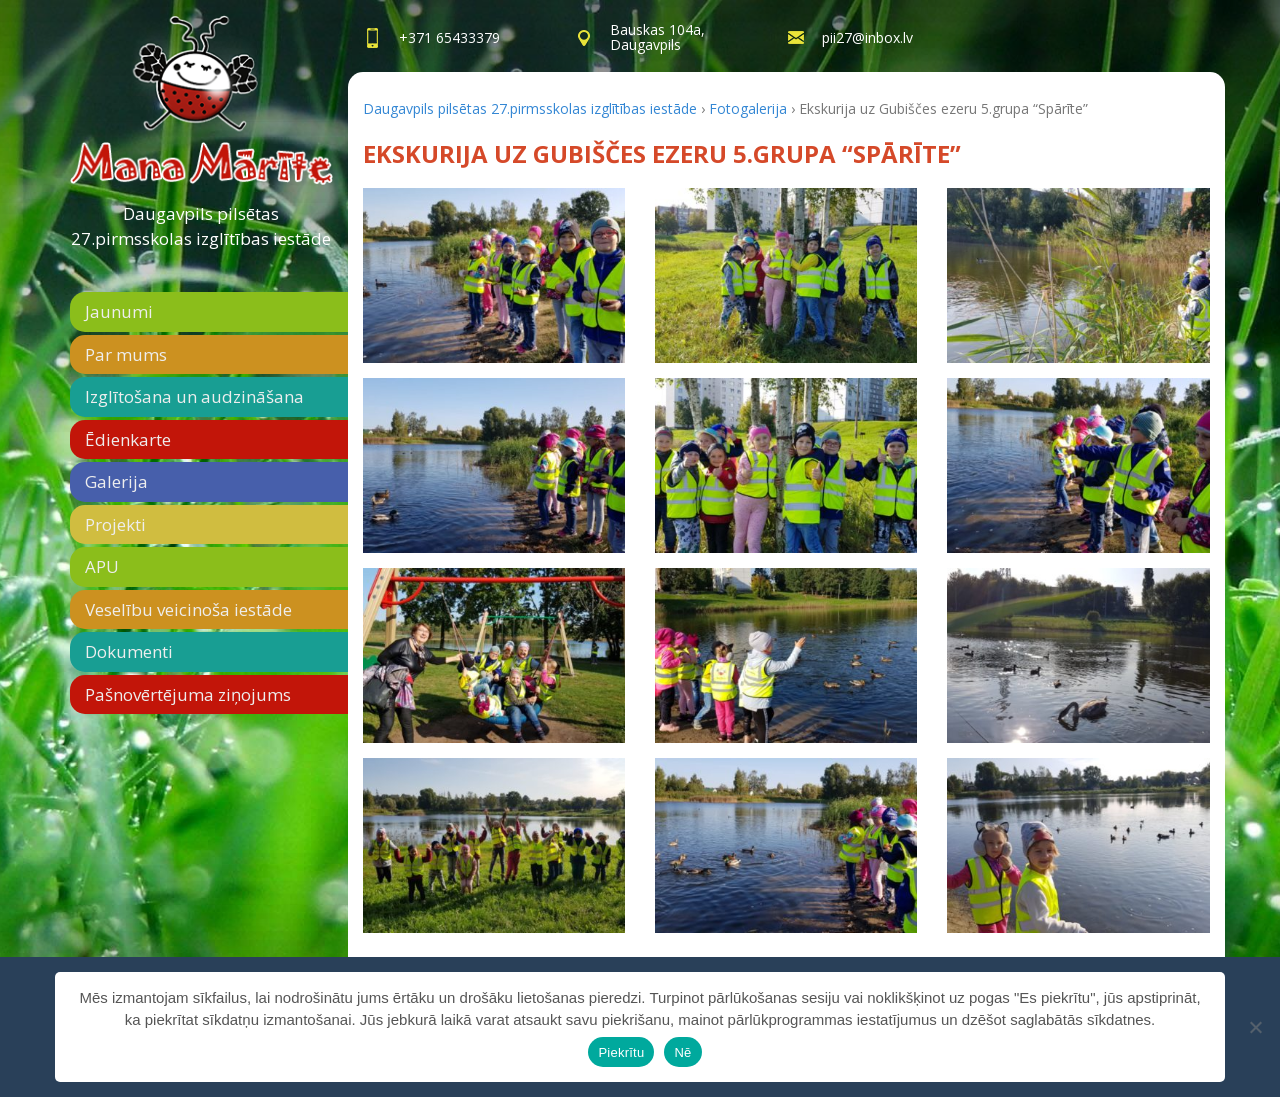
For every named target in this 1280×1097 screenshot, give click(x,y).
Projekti (115, 524)
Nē (682, 1052)
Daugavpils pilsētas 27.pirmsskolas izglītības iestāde (201, 226)
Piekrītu (621, 1052)
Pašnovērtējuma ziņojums (188, 694)
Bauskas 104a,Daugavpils (657, 37)
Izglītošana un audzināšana (194, 396)
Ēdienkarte (128, 439)
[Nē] (1255, 1027)
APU (102, 566)
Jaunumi (119, 311)
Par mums (126, 354)
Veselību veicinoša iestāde (188, 609)
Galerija (116, 481)
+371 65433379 (449, 37)
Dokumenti (129, 651)
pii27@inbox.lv (867, 37)
